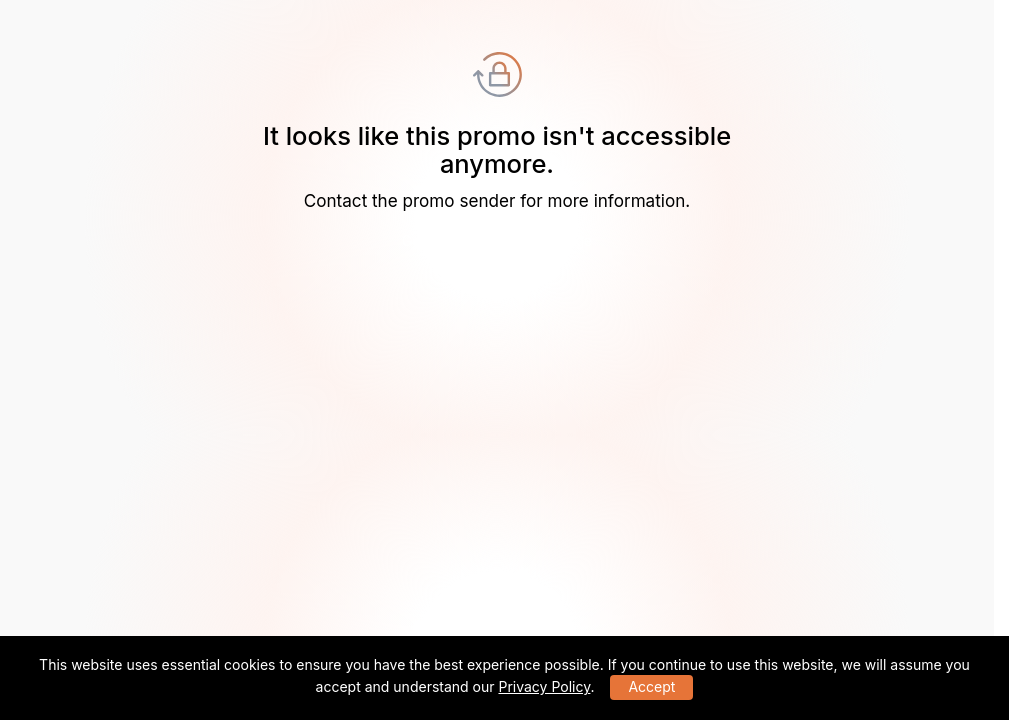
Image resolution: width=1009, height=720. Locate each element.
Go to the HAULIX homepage (497, 240)
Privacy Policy (544, 686)
